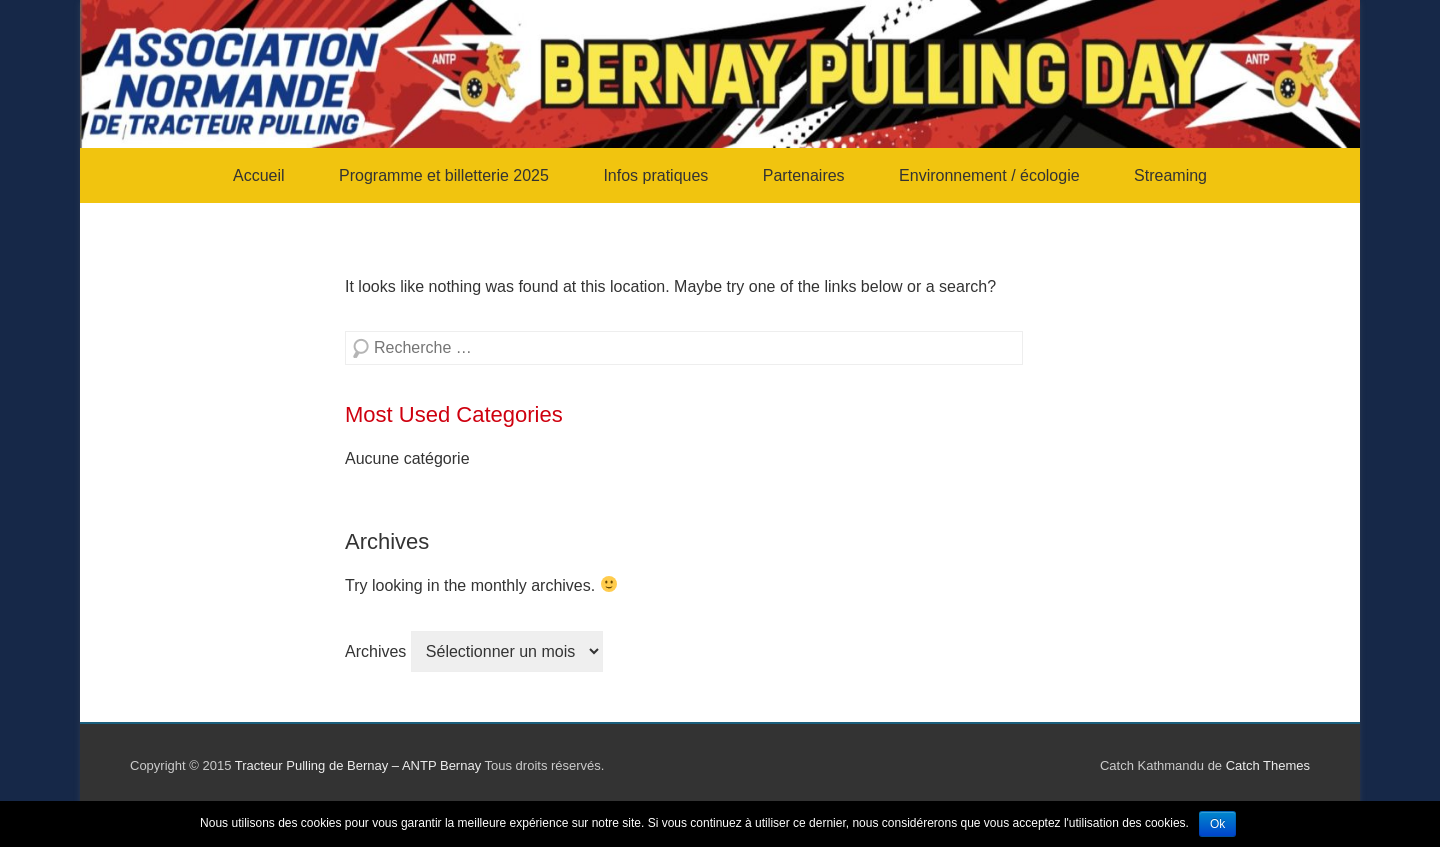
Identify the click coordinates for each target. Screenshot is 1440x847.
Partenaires (804, 175)
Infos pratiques (655, 175)
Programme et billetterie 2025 (444, 175)
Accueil (259, 175)
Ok (1217, 824)
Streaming (1170, 175)
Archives (375, 651)
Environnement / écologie (989, 175)
